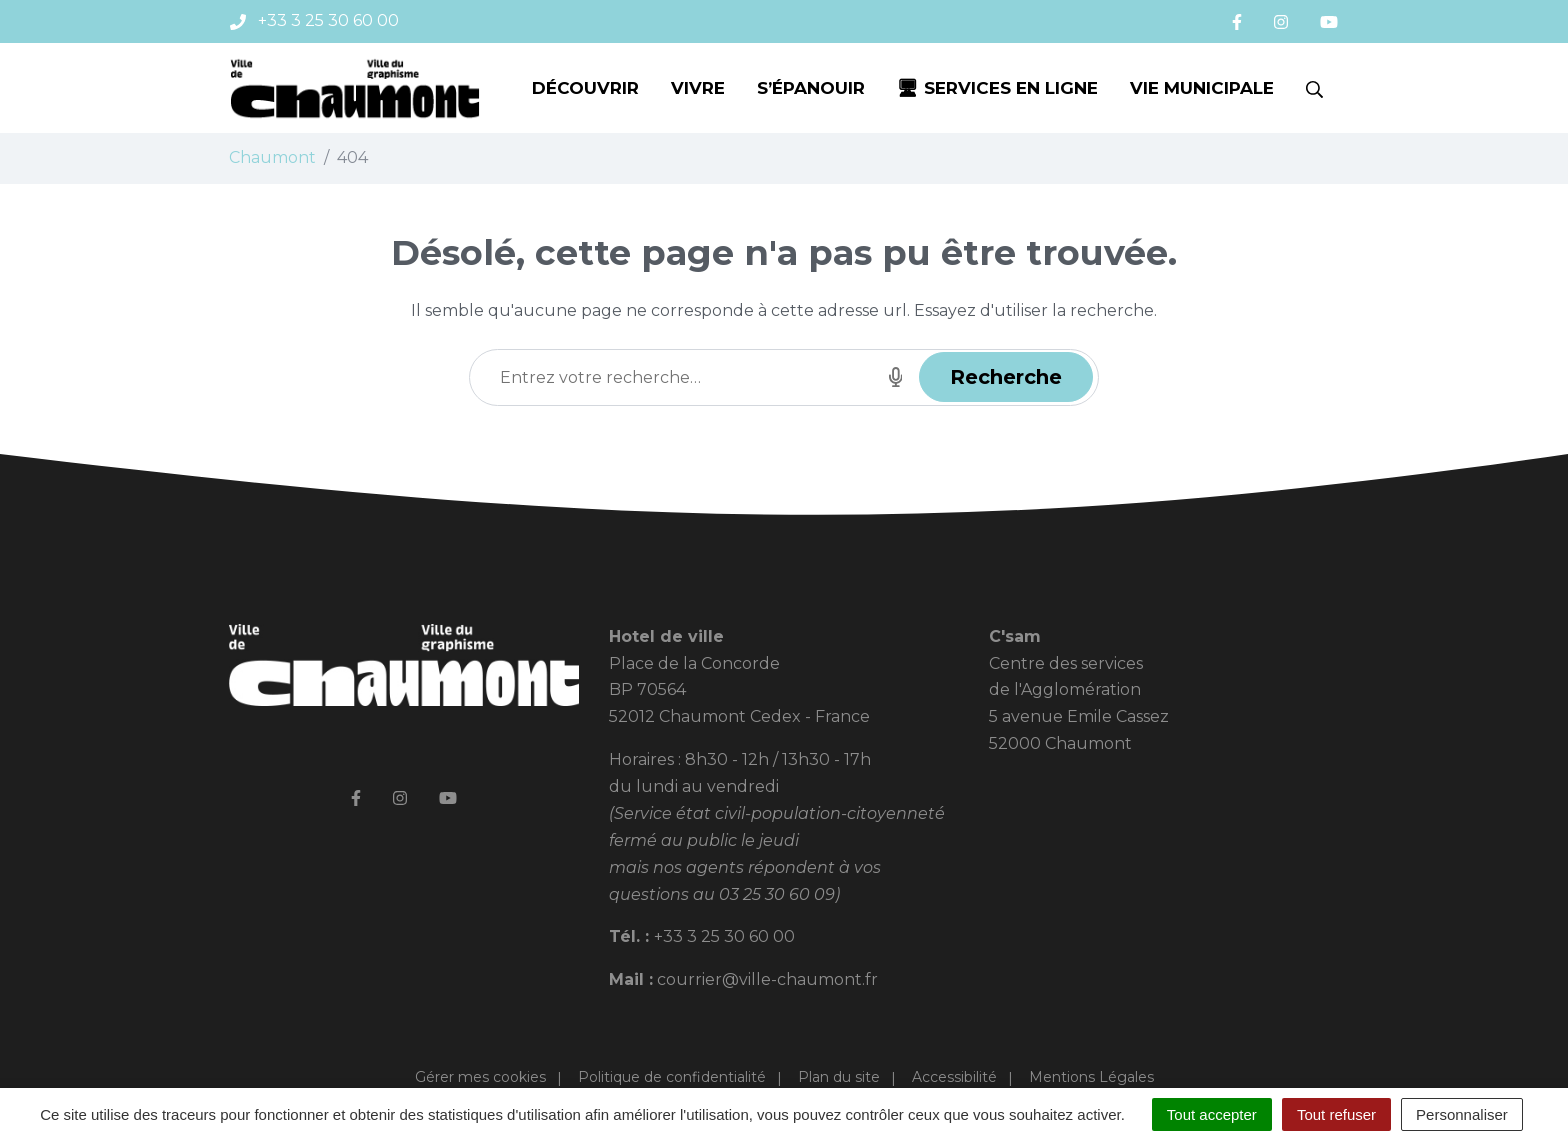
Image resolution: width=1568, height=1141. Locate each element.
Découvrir (585, 88)
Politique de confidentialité (672, 1077)
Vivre (698, 88)
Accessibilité (954, 1077)
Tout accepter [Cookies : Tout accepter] (1212, 1114)
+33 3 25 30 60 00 (724, 936)
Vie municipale (1202, 88)
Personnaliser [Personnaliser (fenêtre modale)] (1462, 1114)
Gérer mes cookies (480, 1077)
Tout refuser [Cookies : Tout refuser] (1336, 1114)
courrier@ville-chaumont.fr (767, 979)
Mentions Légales (1091, 1077)
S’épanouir (811, 88)
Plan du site (839, 1077)
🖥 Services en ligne (997, 88)
